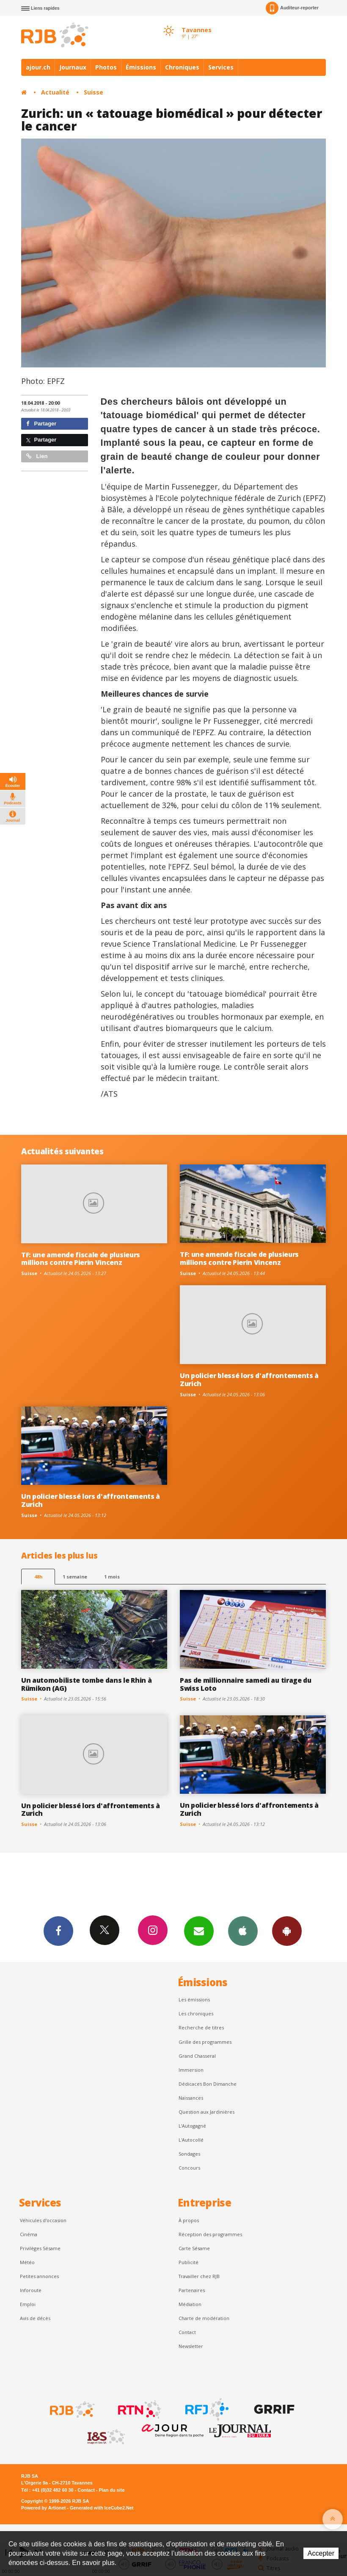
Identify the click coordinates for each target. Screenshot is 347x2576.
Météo (27, 2262)
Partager (41, 423)
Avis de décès (35, 2318)
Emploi (28, 2304)
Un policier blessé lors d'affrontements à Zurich (249, 1379)
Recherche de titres (201, 2027)
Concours (189, 2167)
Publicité (188, 2262)
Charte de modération (204, 2318)
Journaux (72, 67)
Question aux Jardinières (206, 2112)
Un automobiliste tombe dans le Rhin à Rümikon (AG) (86, 1684)
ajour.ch (38, 67)
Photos (106, 67)
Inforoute (30, 2290)
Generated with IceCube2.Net (101, 2507)
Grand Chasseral (197, 2056)
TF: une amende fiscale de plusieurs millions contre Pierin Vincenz (80, 1258)
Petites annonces (39, 2276)
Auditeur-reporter (292, 8)
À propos (189, 2220)
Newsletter (191, 2346)
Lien (36, 456)
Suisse (93, 92)
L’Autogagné (192, 2126)
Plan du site (111, 2490)
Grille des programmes (205, 2042)
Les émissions (194, 1999)
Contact (187, 2332)
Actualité (55, 92)
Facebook (58, 1930)
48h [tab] (38, 1576)
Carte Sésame (194, 2248)
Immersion (191, 2070)
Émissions (141, 67)
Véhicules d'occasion (43, 2220)
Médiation (190, 2304)
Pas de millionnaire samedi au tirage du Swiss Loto (245, 1684)
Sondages (189, 2153)
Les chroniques (196, 2013)
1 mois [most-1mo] (112, 1576)
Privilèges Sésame (40, 2248)
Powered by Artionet (43, 2507)
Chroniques (182, 67)
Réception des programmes (210, 2234)
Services (221, 67)
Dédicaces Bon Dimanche (208, 2084)
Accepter (321, 2553)
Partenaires (192, 2290)
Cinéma (28, 2234)
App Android (287, 1930)
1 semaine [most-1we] (75, 1576)
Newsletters (199, 1930)
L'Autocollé (191, 2139)
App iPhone (243, 1930)
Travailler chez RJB (199, 2276)
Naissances (191, 2098)
